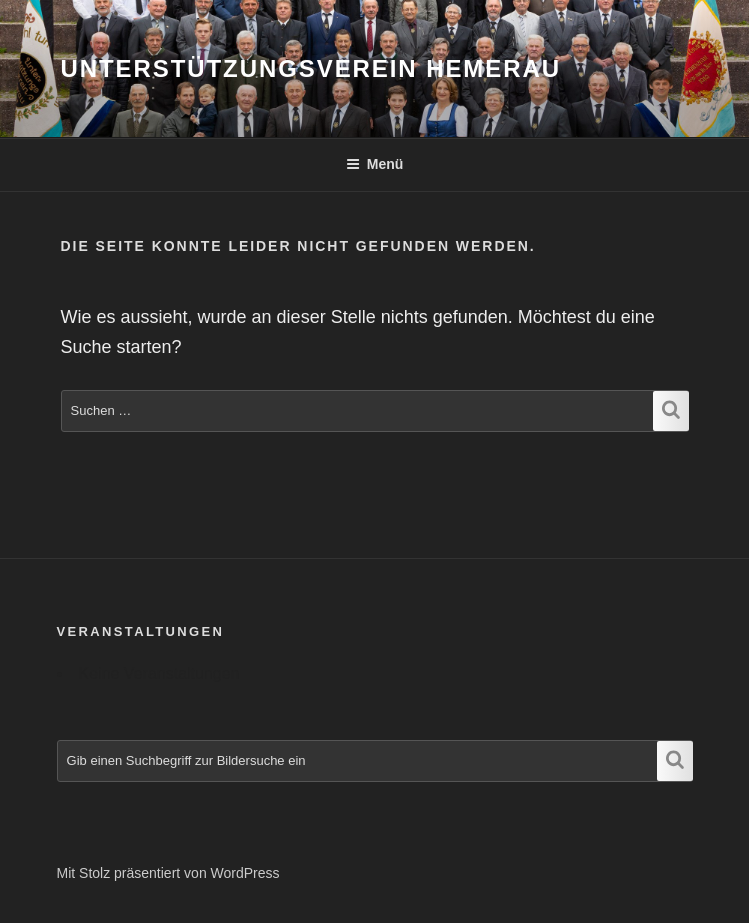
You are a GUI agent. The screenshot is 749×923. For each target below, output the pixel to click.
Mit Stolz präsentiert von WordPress (168, 873)
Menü (375, 164)
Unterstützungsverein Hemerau (311, 68)
